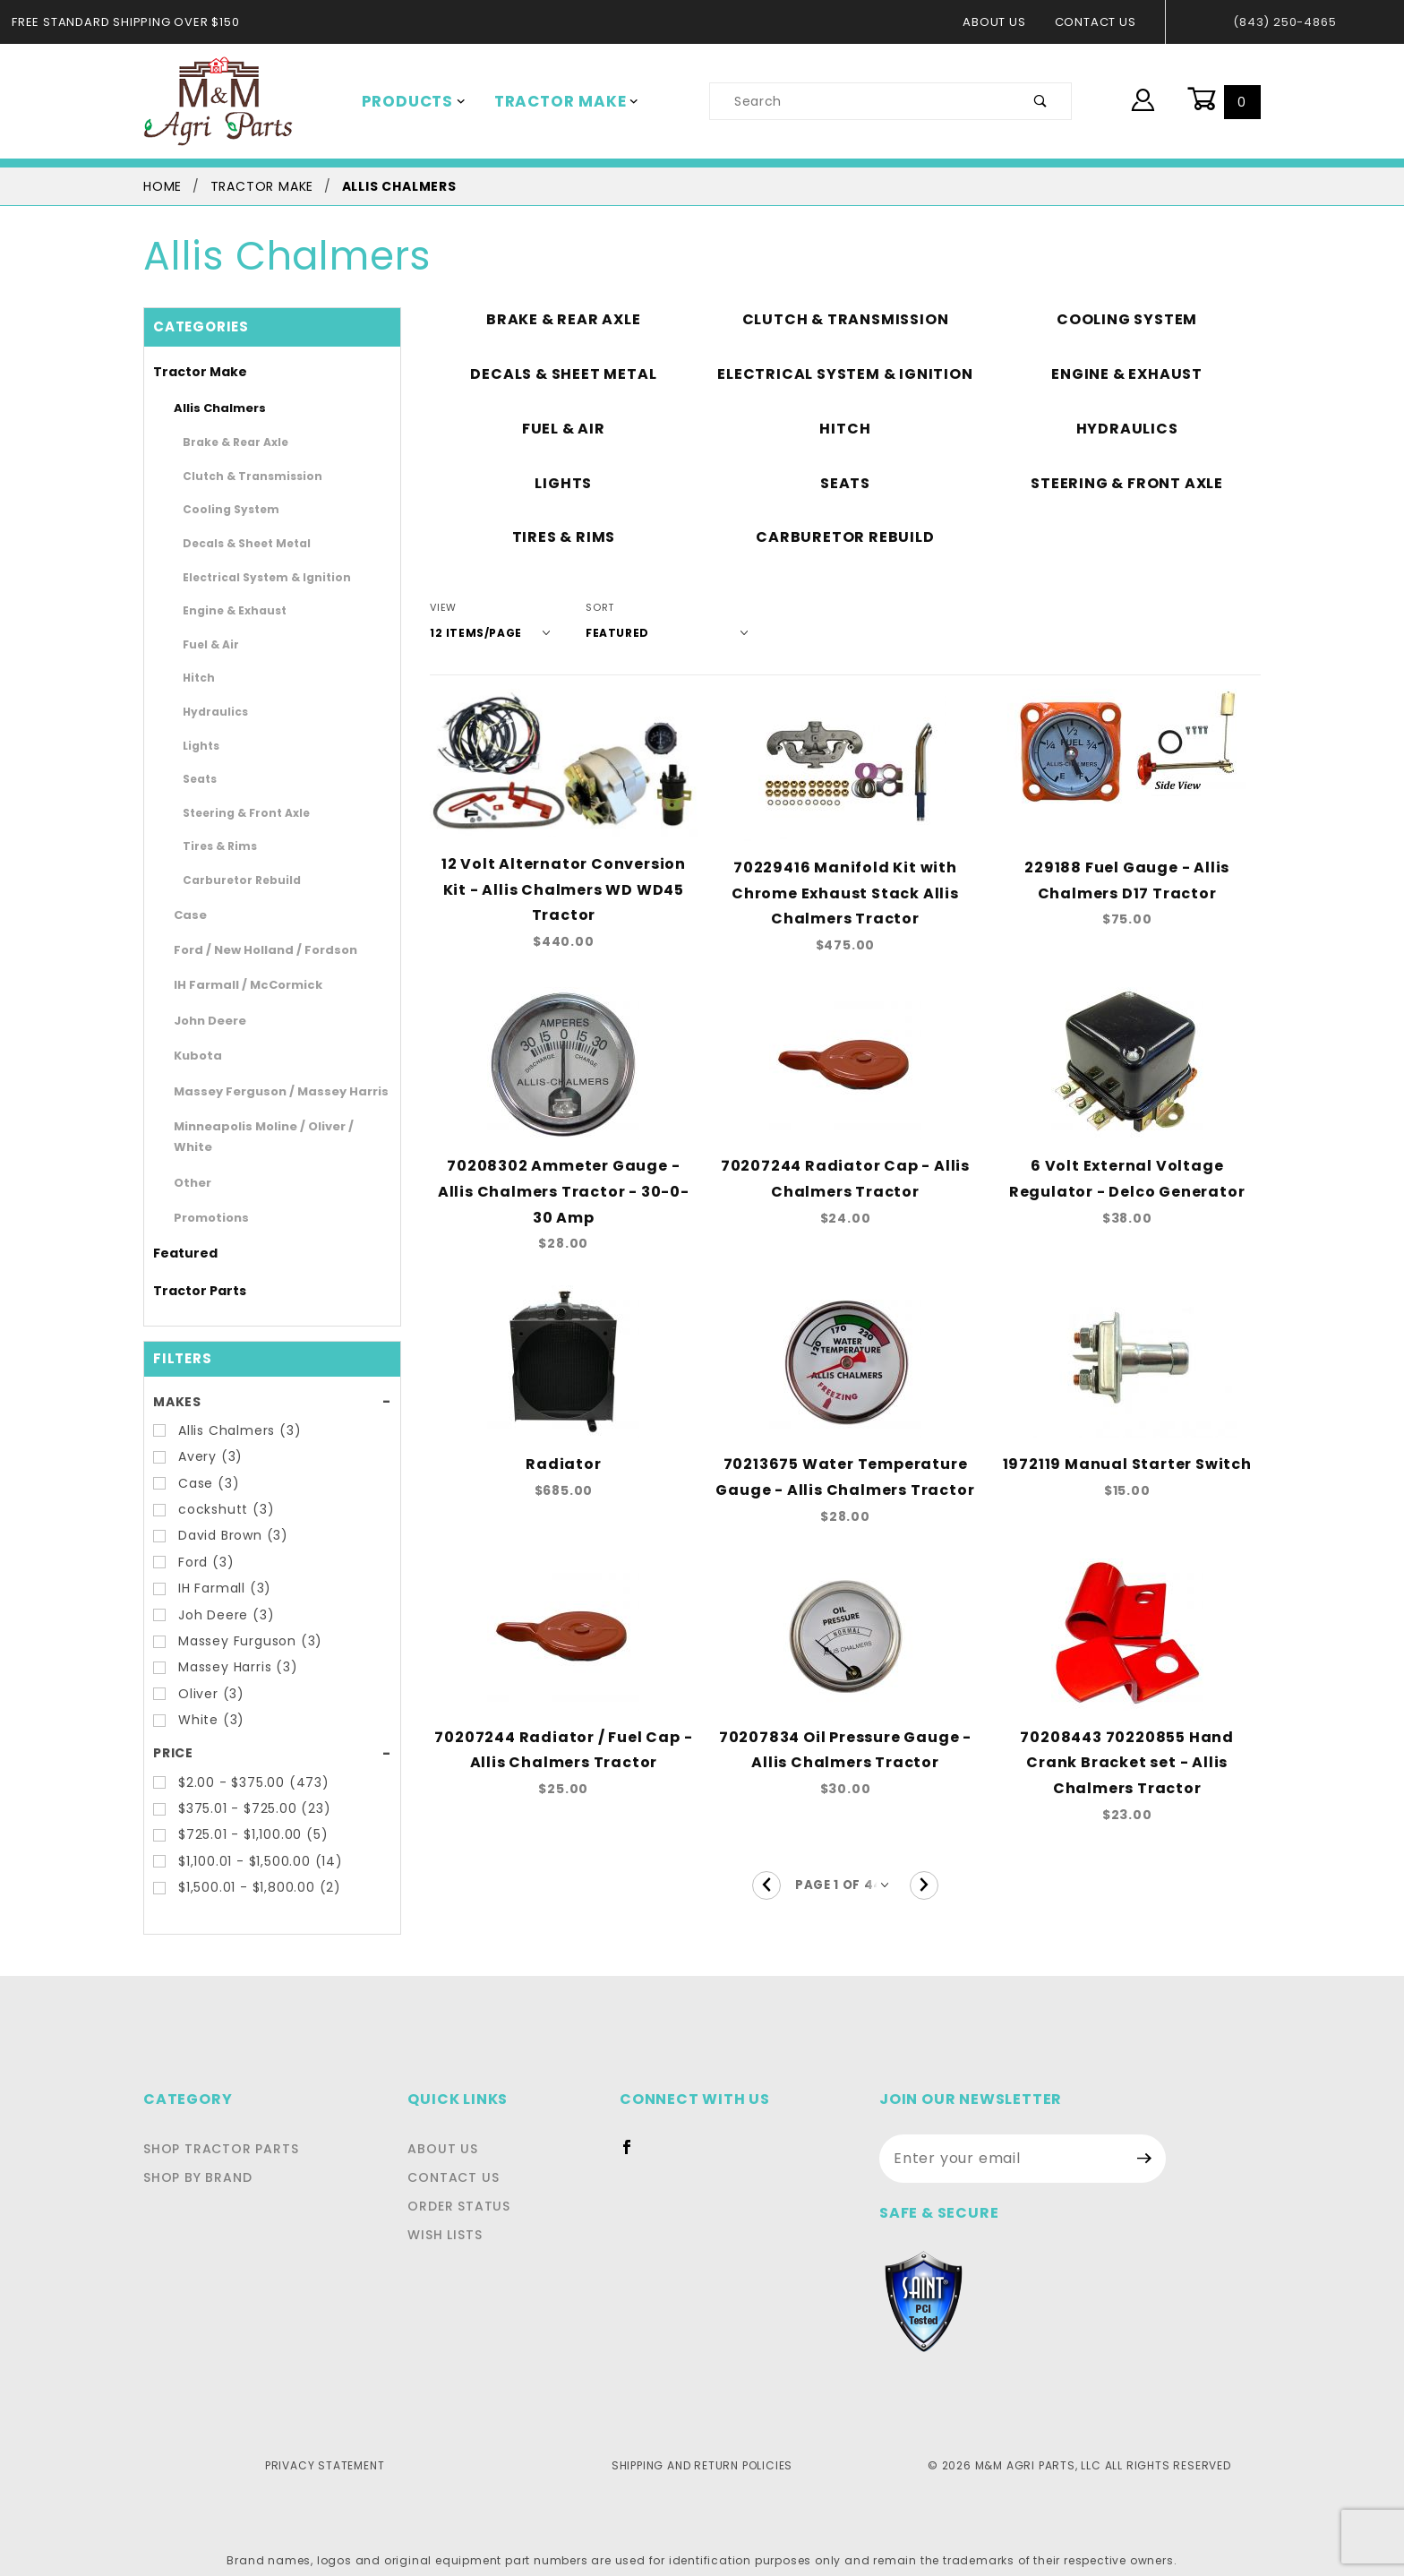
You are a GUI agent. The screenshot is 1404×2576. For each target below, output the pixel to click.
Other (188, 1161)
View (443, 608)
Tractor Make (553, 101)
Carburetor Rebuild (228, 879)
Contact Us (1100, 22)
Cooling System (221, 508)
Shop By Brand (195, 2157)
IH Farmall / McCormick (235, 985)
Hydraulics (208, 711)
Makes (176, 1380)
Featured (177, 1232)
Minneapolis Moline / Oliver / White (265, 1126)
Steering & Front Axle (234, 812)
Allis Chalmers (212, 408)
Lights (197, 745)
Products (410, 101)
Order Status (463, 2185)
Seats (196, 778)
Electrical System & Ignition (249, 577)
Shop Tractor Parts (216, 2128)
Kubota (192, 1055)
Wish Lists (452, 2214)
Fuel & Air (206, 644)
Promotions (204, 1197)
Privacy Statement (324, 2444)
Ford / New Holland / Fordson (250, 950)
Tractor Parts (190, 1269)
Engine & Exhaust (224, 610)
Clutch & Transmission (237, 475)
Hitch (196, 677)
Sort (587, 608)
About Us (1003, 22)
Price (172, 1732)
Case (187, 915)
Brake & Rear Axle (226, 441)
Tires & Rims (213, 845)
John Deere (203, 1020)
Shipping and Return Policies (701, 2444)
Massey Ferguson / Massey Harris (262, 1091)
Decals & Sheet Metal (234, 543)
